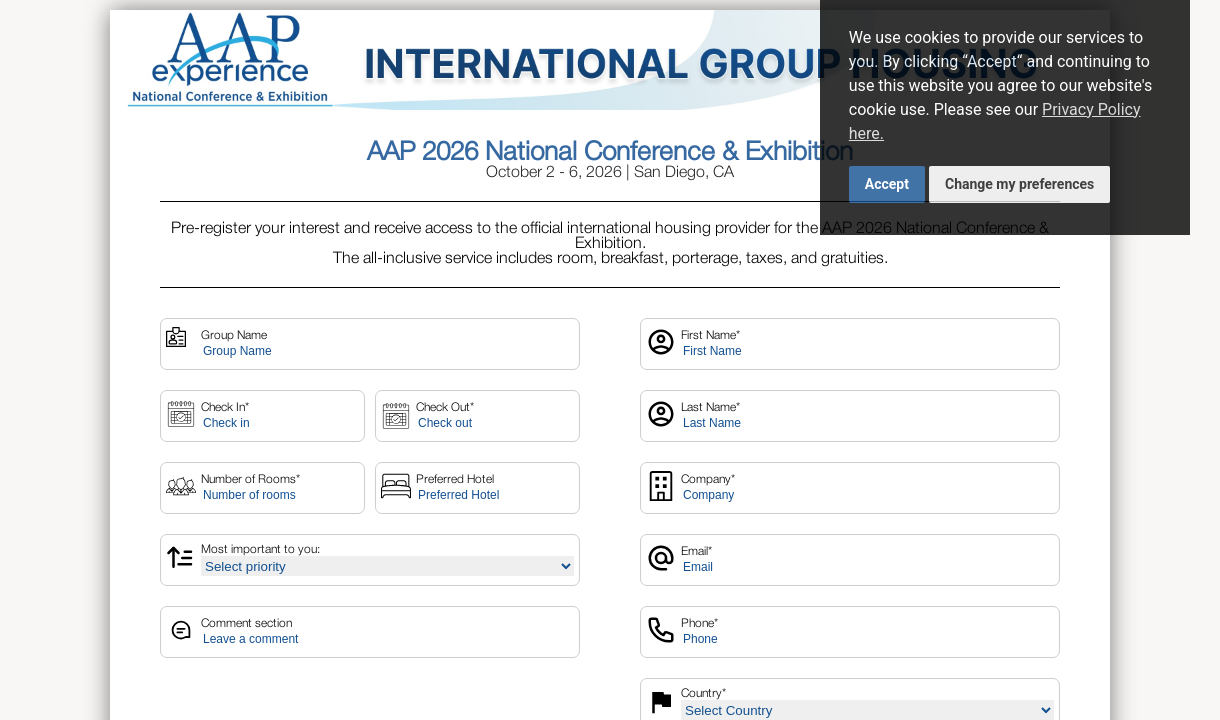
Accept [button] (887, 184)
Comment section (246, 623)
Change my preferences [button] (1019, 184)
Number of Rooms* (250, 479)
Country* (703, 693)
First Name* (710, 335)
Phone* (699, 623)
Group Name (234, 335)
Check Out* (445, 407)
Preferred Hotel (455, 479)
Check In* (225, 407)
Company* (708, 479)
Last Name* (710, 407)
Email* (696, 551)
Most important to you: (260, 549)
